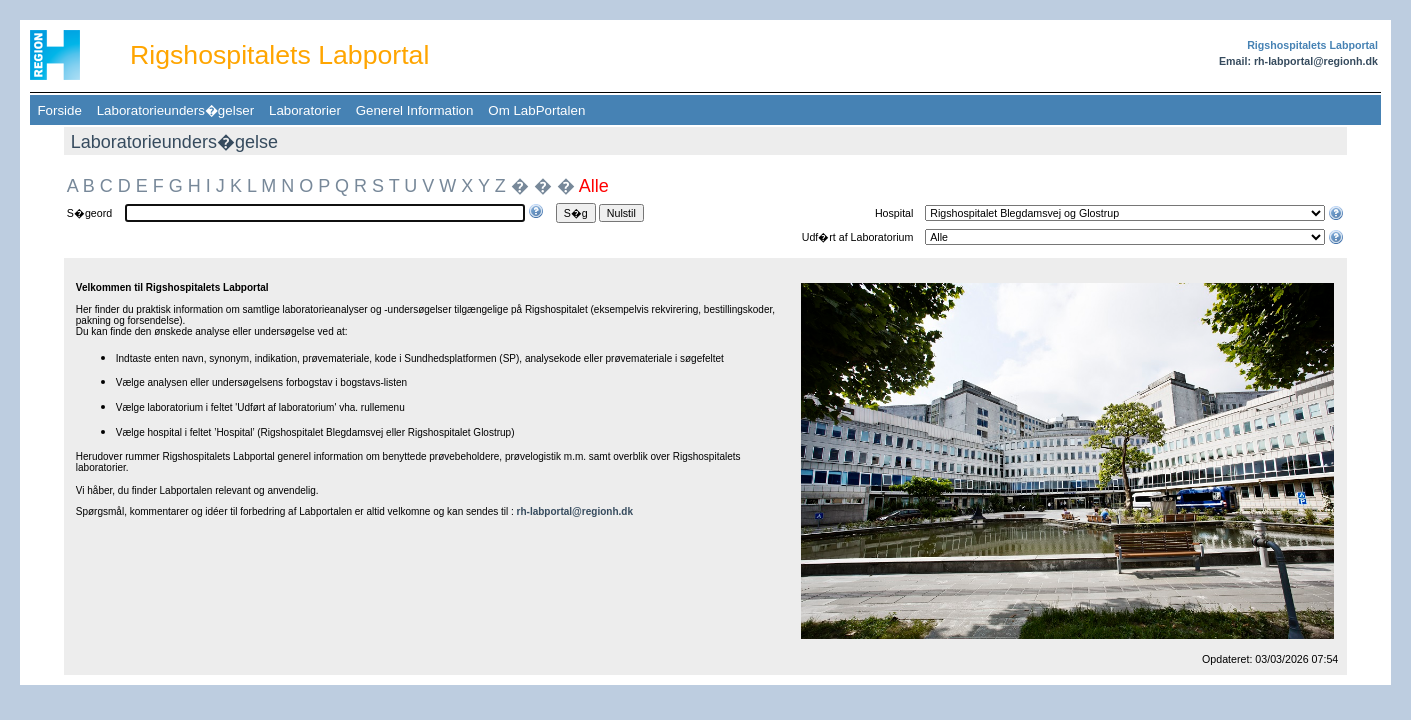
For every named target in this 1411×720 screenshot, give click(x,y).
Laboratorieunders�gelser (175, 110)
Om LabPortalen (537, 110)
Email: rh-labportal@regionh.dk (1298, 61)
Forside (59, 110)
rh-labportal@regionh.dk (575, 511)
